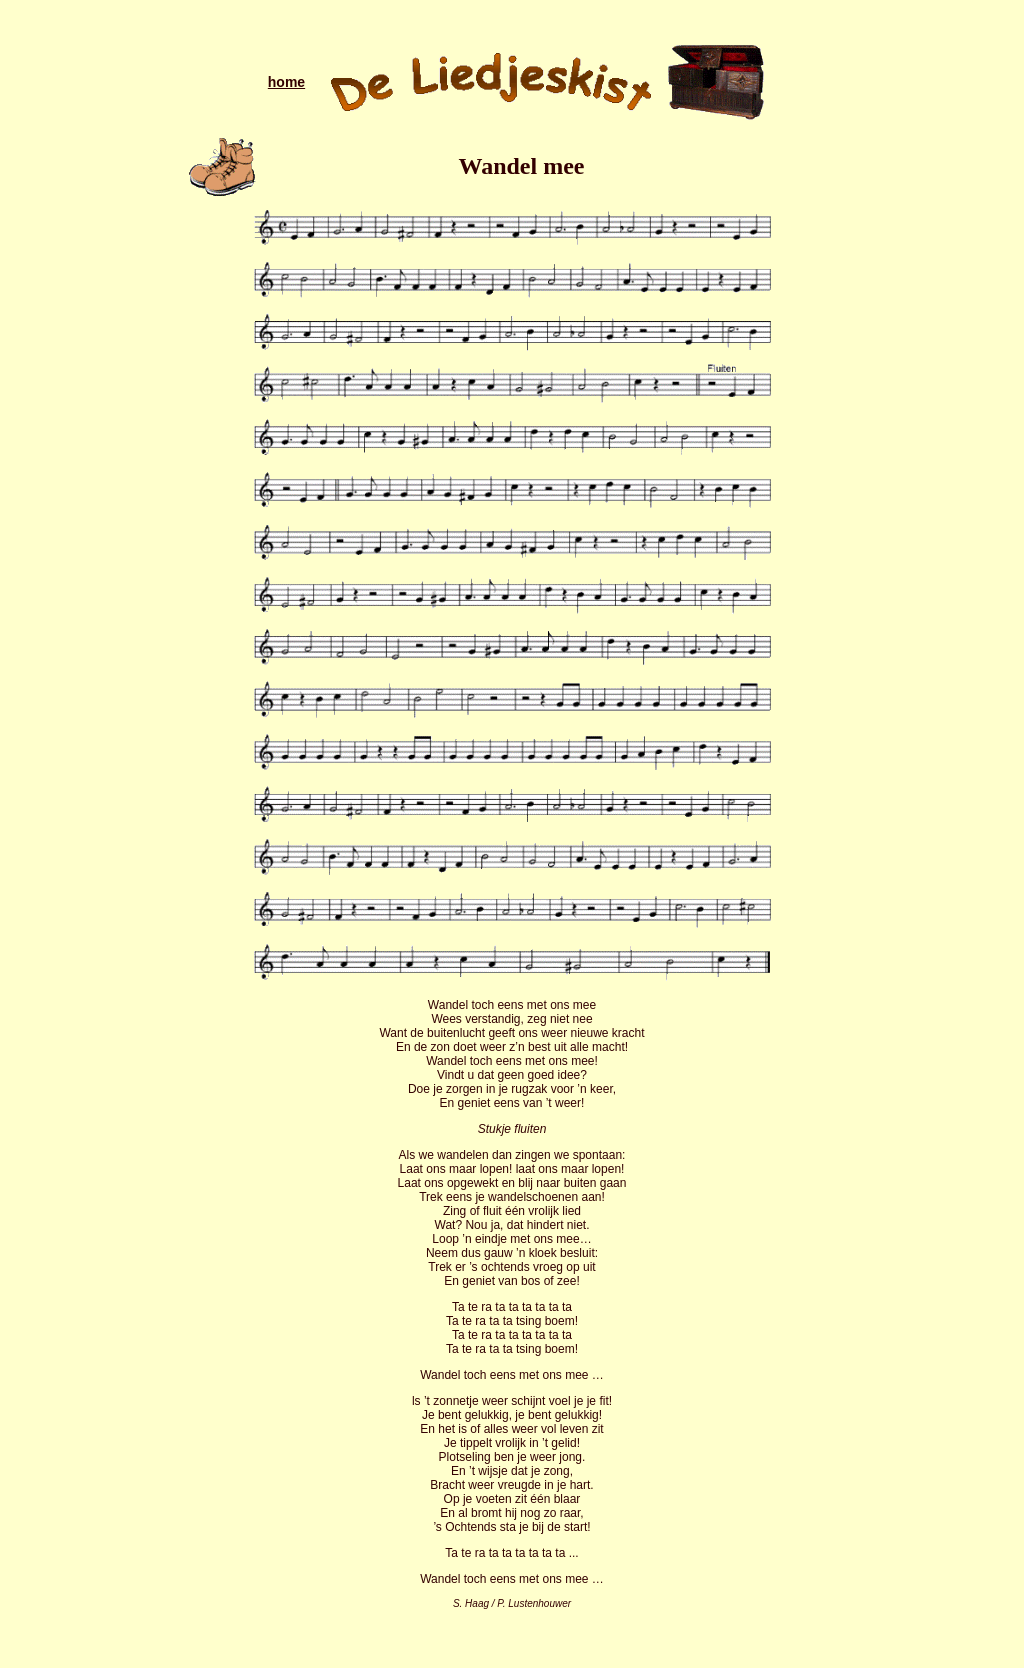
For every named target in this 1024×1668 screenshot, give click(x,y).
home (286, 82)
